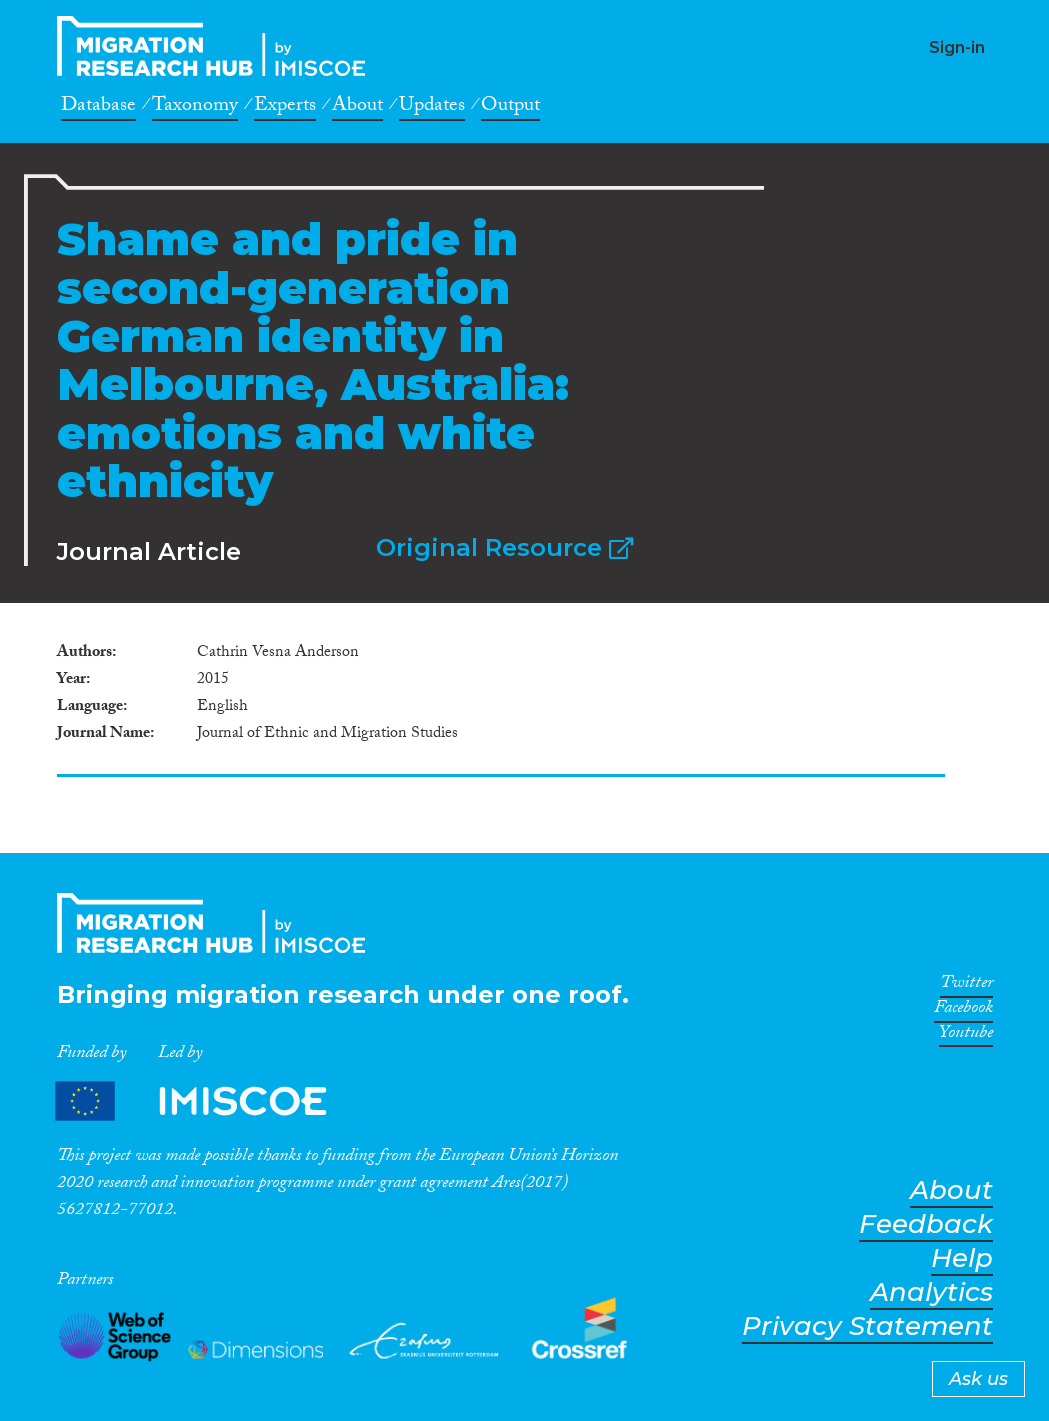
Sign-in (957, 47)
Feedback (926, 1224)
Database (98, 108)
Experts (285, 108)
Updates (432, 108)
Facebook (963, 1011)
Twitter (966, 986)
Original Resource (504, 547)
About (357, 108)
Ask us (978, 1379)
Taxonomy (195, 108)
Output (510, 108)
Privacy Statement (867, 1326)
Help (962, 1258)
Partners (208, 1100)
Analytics (931, 1292)
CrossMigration (217, 46)
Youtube (966, 1036)
